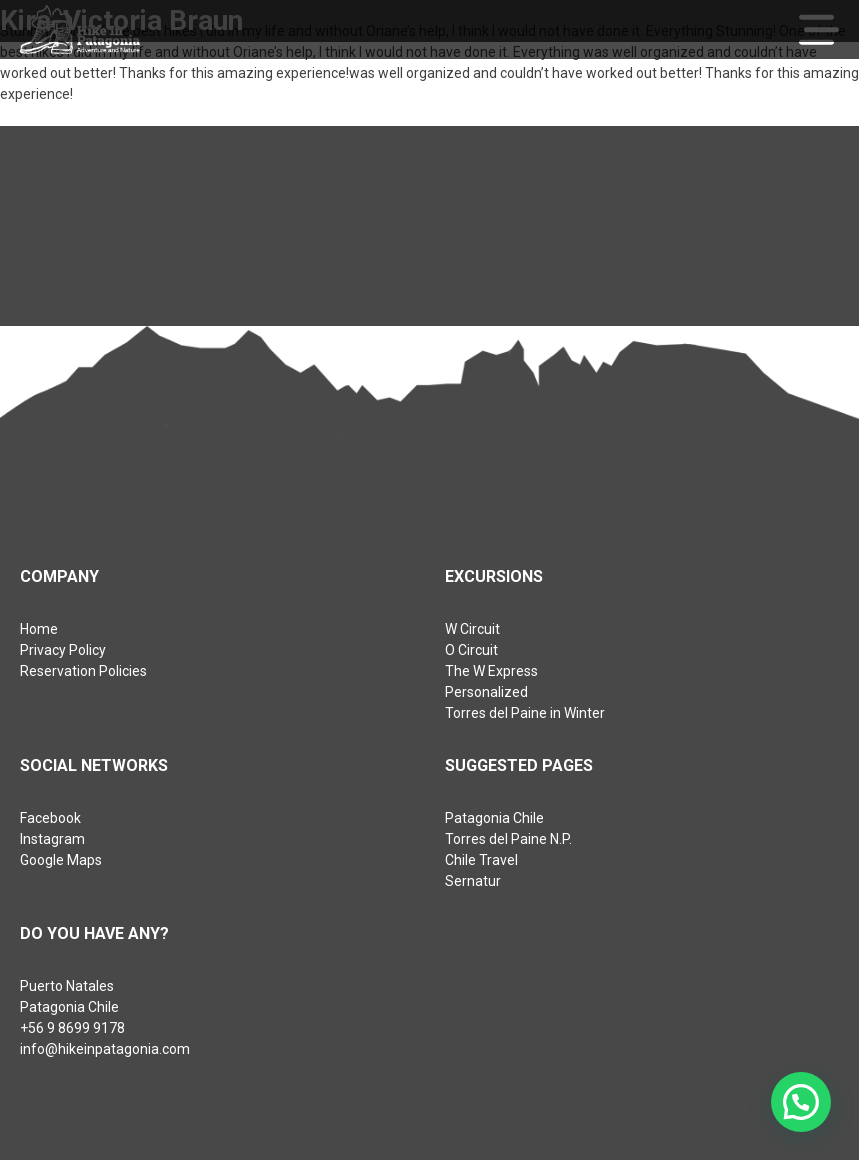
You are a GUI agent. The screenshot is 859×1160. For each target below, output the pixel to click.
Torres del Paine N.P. (508, 839)
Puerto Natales (67, 986)
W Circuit (472, 629)
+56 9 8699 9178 (72, 1028)
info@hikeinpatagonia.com (105, 1049)
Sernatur (473, 881)
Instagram (52, 839)
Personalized (486, 692)
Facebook (50, 818)
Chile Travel (481, 860)
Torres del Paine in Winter (525, 713)
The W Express (491, 671)
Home (39, 629)
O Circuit (471, 650)
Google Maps (61, 860)
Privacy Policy (63, 650)
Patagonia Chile (494, 818)
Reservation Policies (83, 671)
